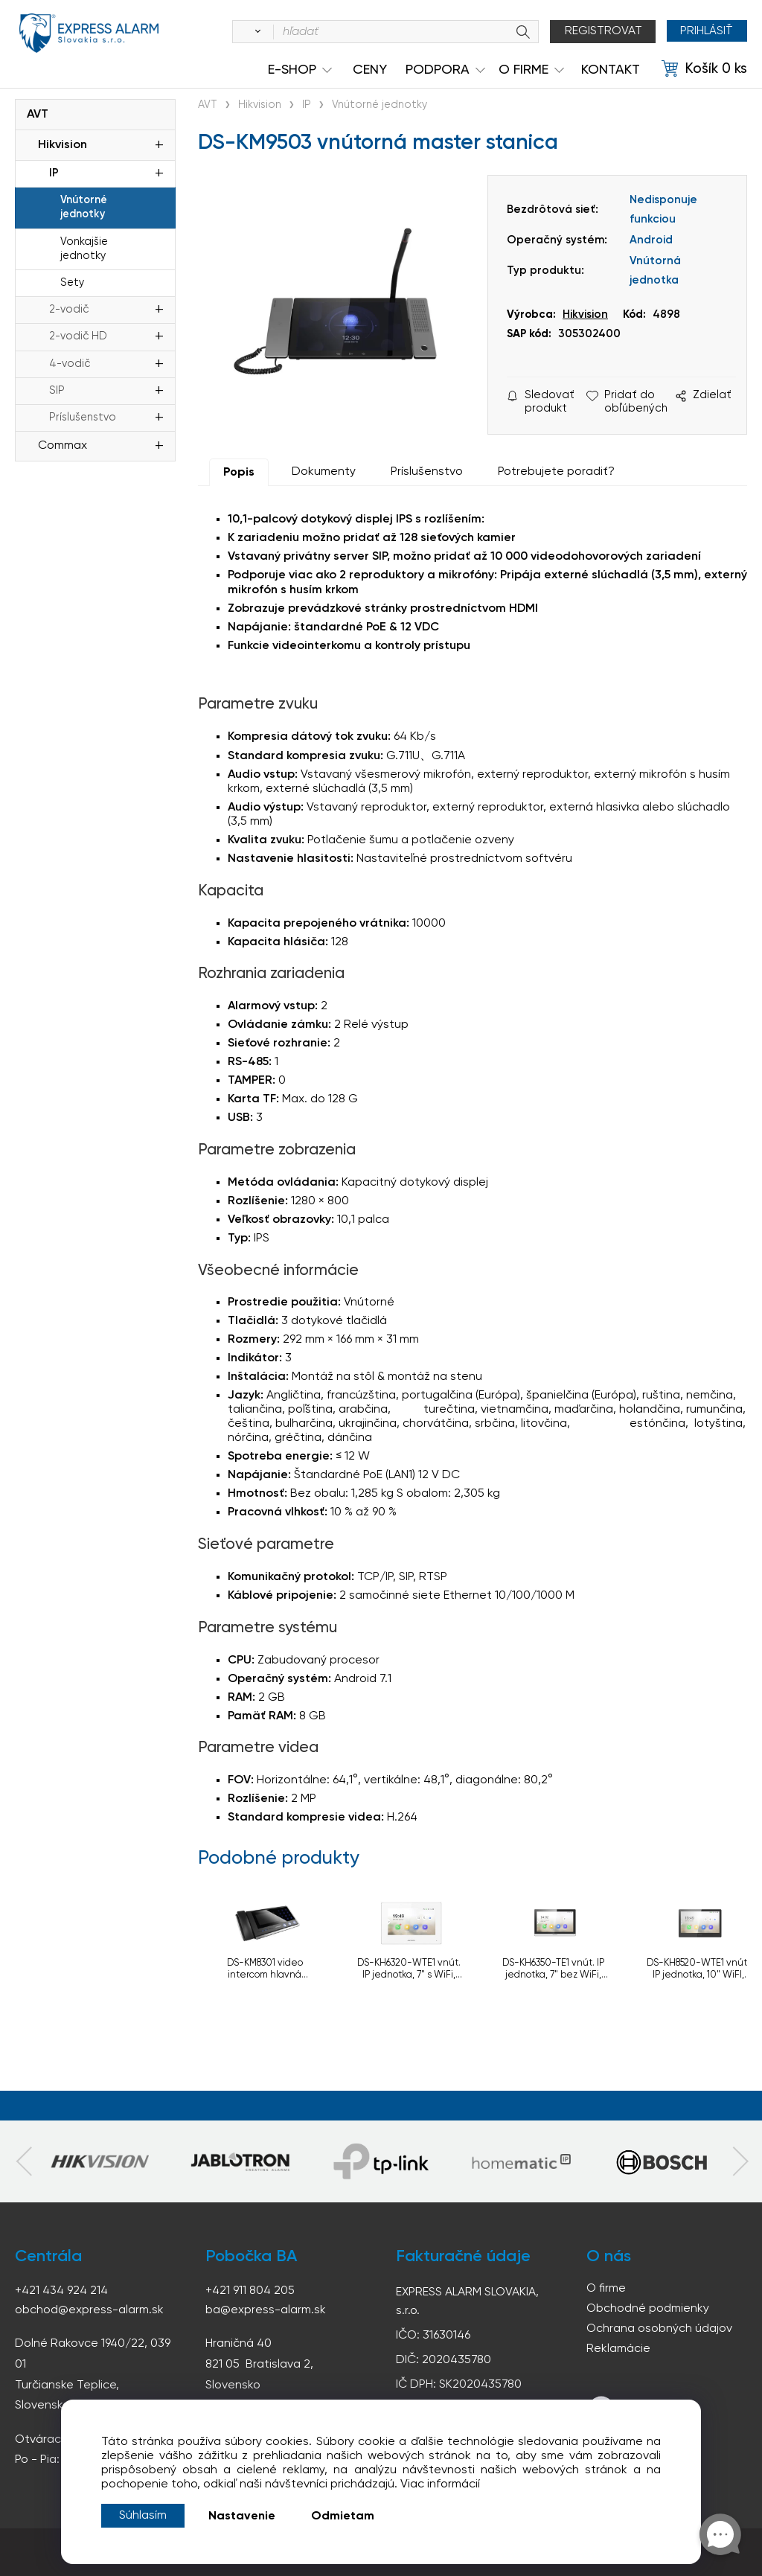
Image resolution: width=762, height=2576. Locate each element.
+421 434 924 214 (61, 2291)
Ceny (370, 70)
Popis (238, 473)
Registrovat (601, 31)
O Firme (523, 70)
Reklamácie (618, 2349)
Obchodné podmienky (647, 2309)
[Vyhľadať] (253, 32)
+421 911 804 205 (250, 2291)
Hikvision (62, 145)
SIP (57, 391)
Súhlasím (143, 2516)
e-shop (292, 70)
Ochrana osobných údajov (659, 2329)
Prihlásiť (705, 31)
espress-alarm (89, 34)
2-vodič (69, 309)
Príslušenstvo (82, 417)
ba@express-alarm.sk (265, 2310)
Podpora (438, 70)
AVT (37, 115)
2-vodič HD (78, 336)
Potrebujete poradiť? (556, 472)
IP (54, 173)
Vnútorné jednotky (83, 207)
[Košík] (704, 69)
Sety (72, 283)
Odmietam (342, 2516)
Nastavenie (241, 2516)
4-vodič (69, 364)
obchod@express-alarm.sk (89, 2310)
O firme (606, 2289)
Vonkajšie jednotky (84, 249)
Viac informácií (440, 2484)
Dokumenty (324, 472)
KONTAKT (610, 70)
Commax (62, 446)
